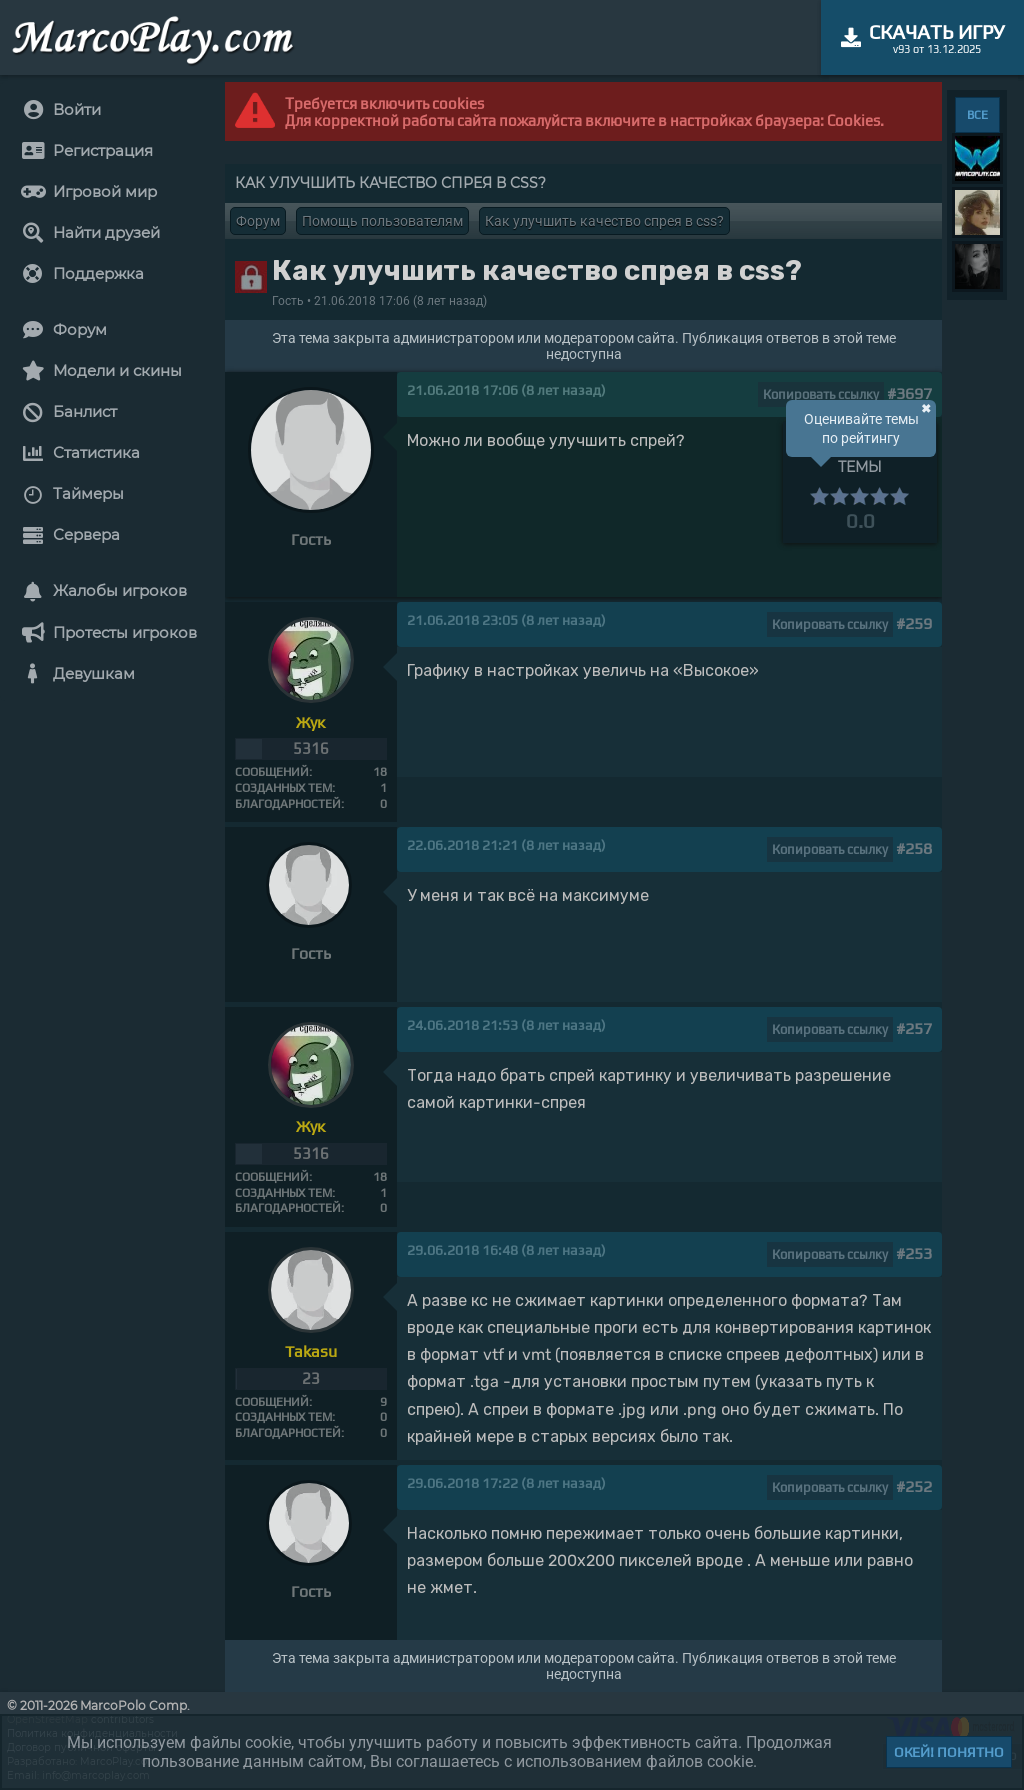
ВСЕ (977, 115)
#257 (914, 1028)
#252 (914, 1486)
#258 (914, 848)
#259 (914, 623)
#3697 (909, 393)
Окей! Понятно (949, 1752)
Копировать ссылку (821, 394)
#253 (914, 1253)
